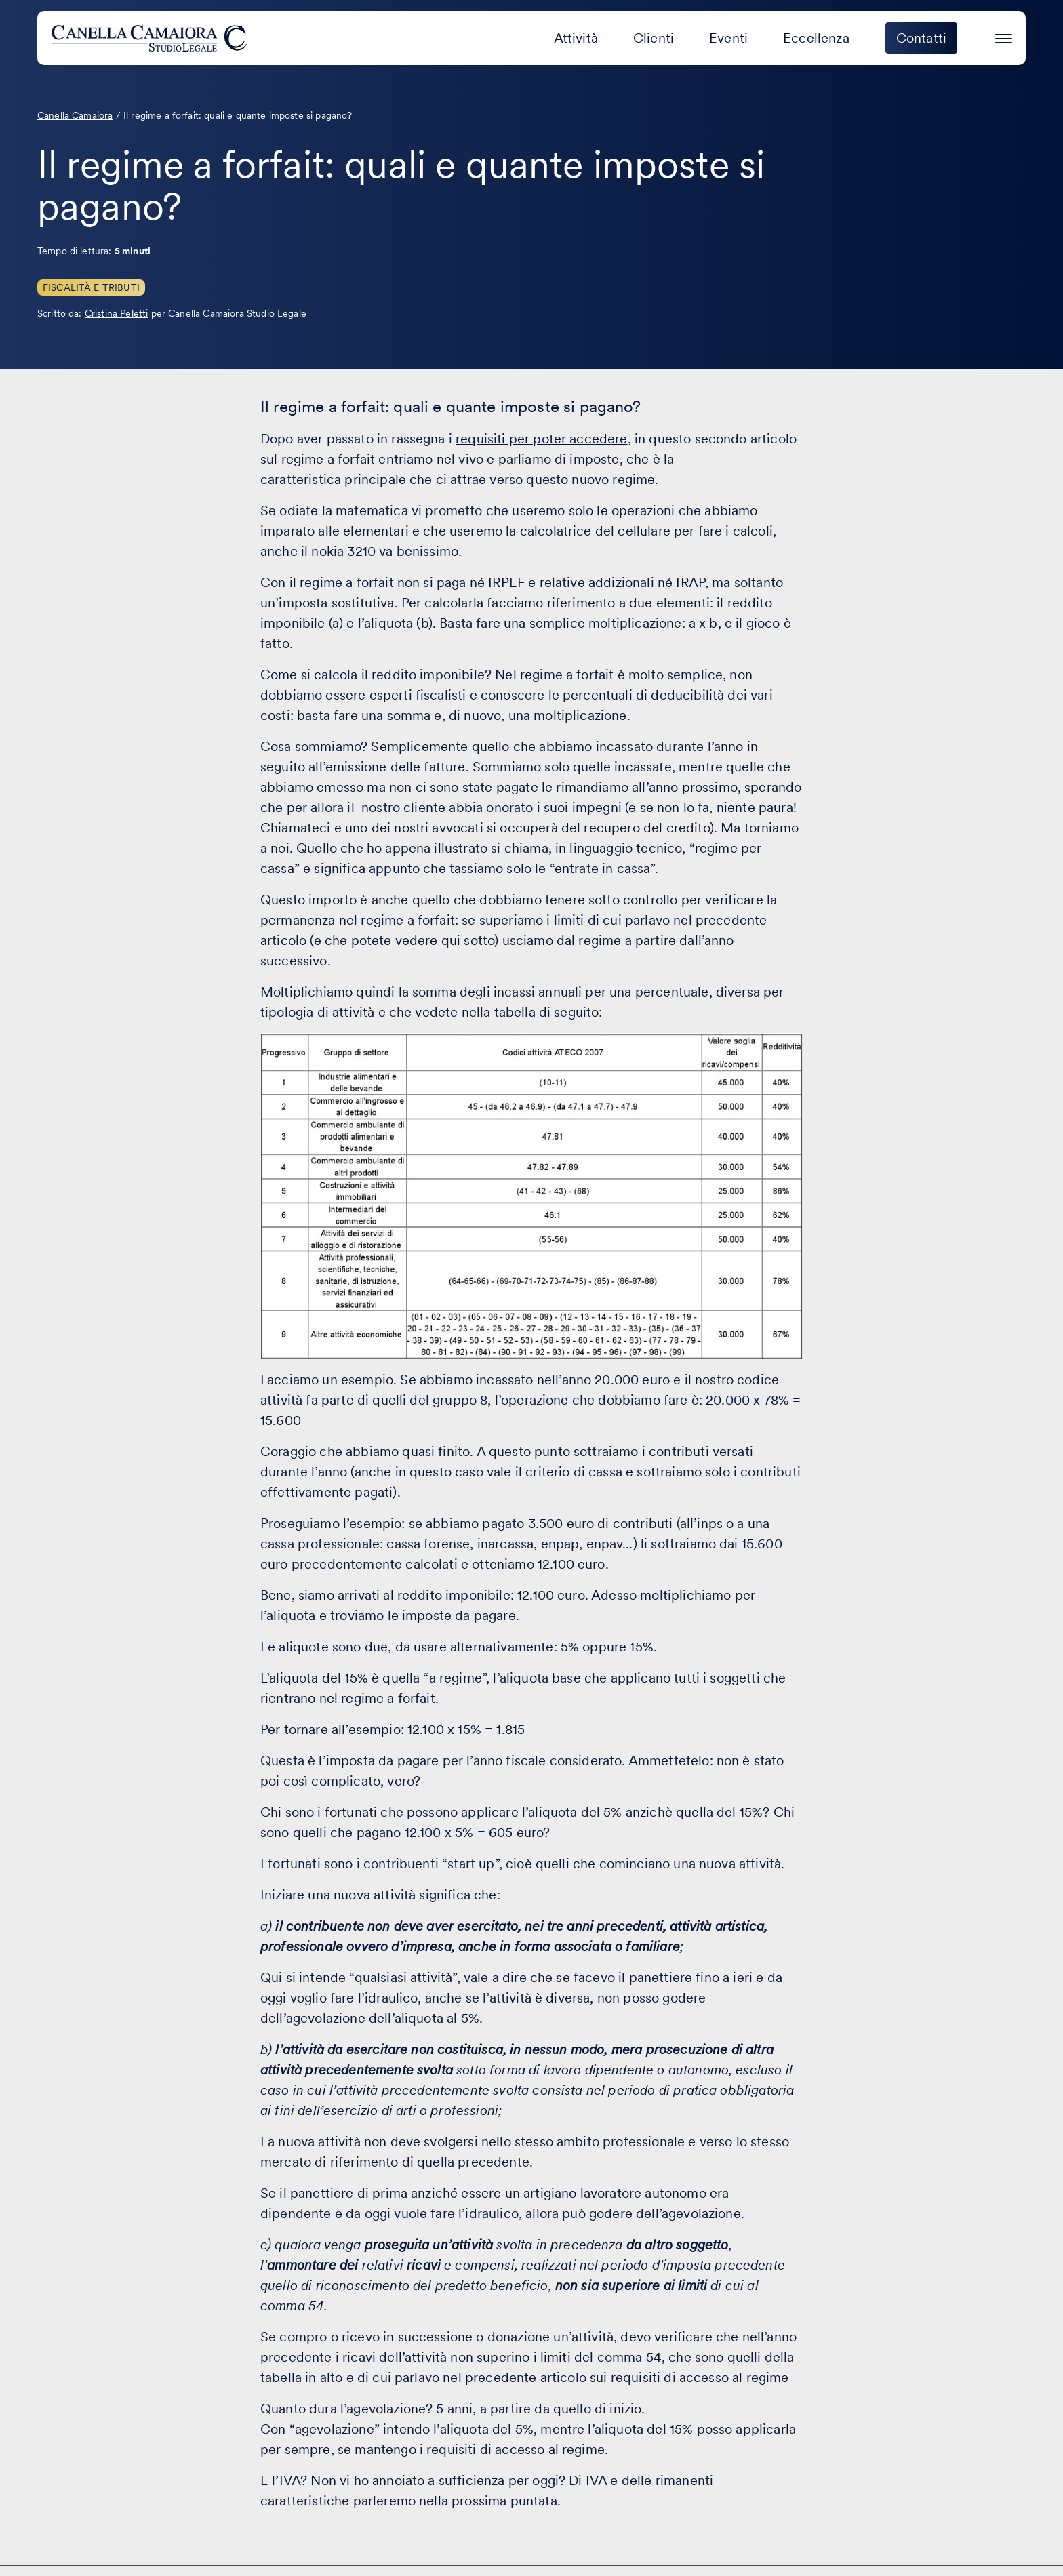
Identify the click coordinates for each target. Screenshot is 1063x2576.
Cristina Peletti (116, 313)
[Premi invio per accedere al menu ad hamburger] (1003, 36)
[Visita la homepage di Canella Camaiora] (151, 38)
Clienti (653, 38)
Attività (576, 38)
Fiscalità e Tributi (91, 287)
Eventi (728, 38)
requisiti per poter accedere (541, 438)
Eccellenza (816, 38)
